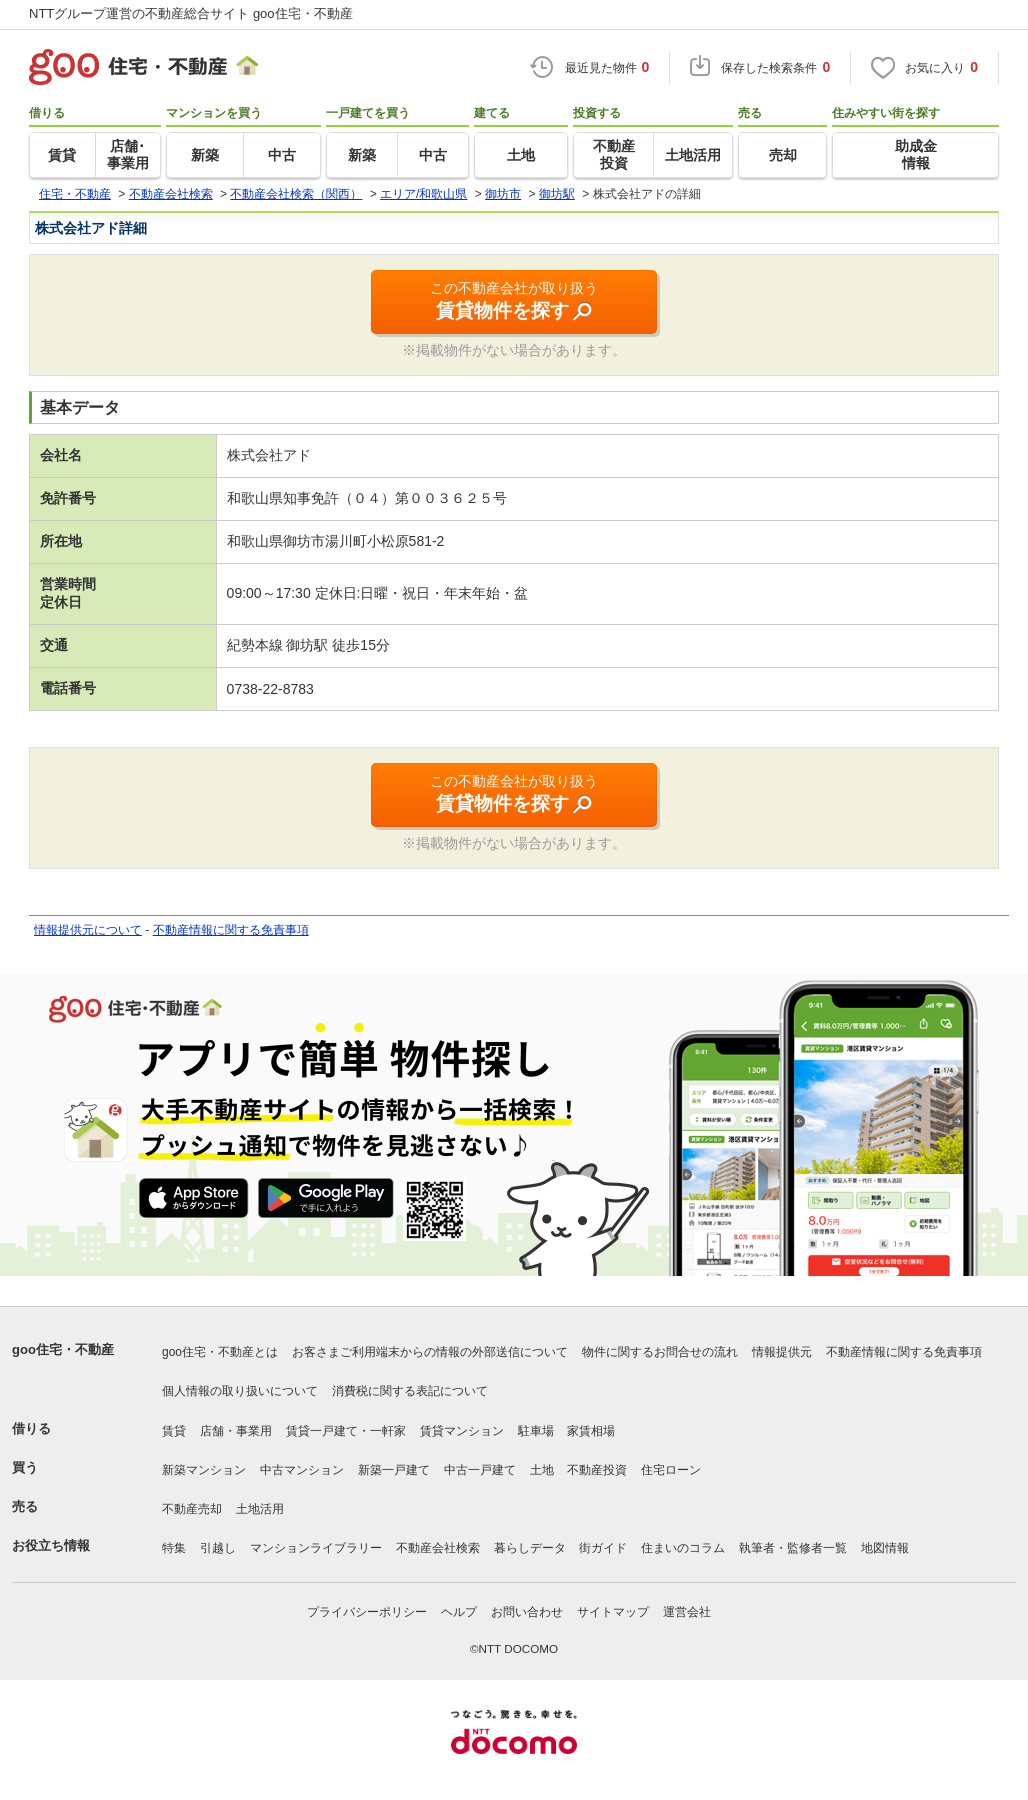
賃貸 (174, 1431)
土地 (542, 1470)
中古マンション (302, 1470)
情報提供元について (88, 930)
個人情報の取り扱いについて (240, 1391)
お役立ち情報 (51, 1545)
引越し (218, 1548)
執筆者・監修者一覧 (793, 1548)
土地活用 (260, 1509)
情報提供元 (782, 1352)
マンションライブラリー (316, 1548)
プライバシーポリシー (367, 1612)
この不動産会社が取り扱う (514, 302)
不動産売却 (192, 1509)
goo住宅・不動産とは (220, 1352)
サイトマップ (613, 1612)
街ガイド (603, 1548)
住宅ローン (671, 1470)
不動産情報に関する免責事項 (231, 930)
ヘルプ (459, 1612)
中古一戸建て (480, 1470)
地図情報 (885, 1548)
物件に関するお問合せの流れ (660, 1352)
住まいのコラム (683, 1548)
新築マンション (204, 1470)
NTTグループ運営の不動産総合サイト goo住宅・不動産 (191, 13)
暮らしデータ (530, 1548)
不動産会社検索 (438, 1548)
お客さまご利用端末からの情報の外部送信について (430, 1352)
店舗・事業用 (236, 1431)
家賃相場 (591, 1431)
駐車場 (536, 1431)
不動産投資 (597, 1470)
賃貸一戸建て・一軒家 (346, 1431)
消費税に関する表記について (410, 1391)
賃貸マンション (462, 1431)
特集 (174, 1548)
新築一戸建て (394, 1470)
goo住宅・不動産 (63, 1349)
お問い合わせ (527, 1612)
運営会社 (687, 1612)
